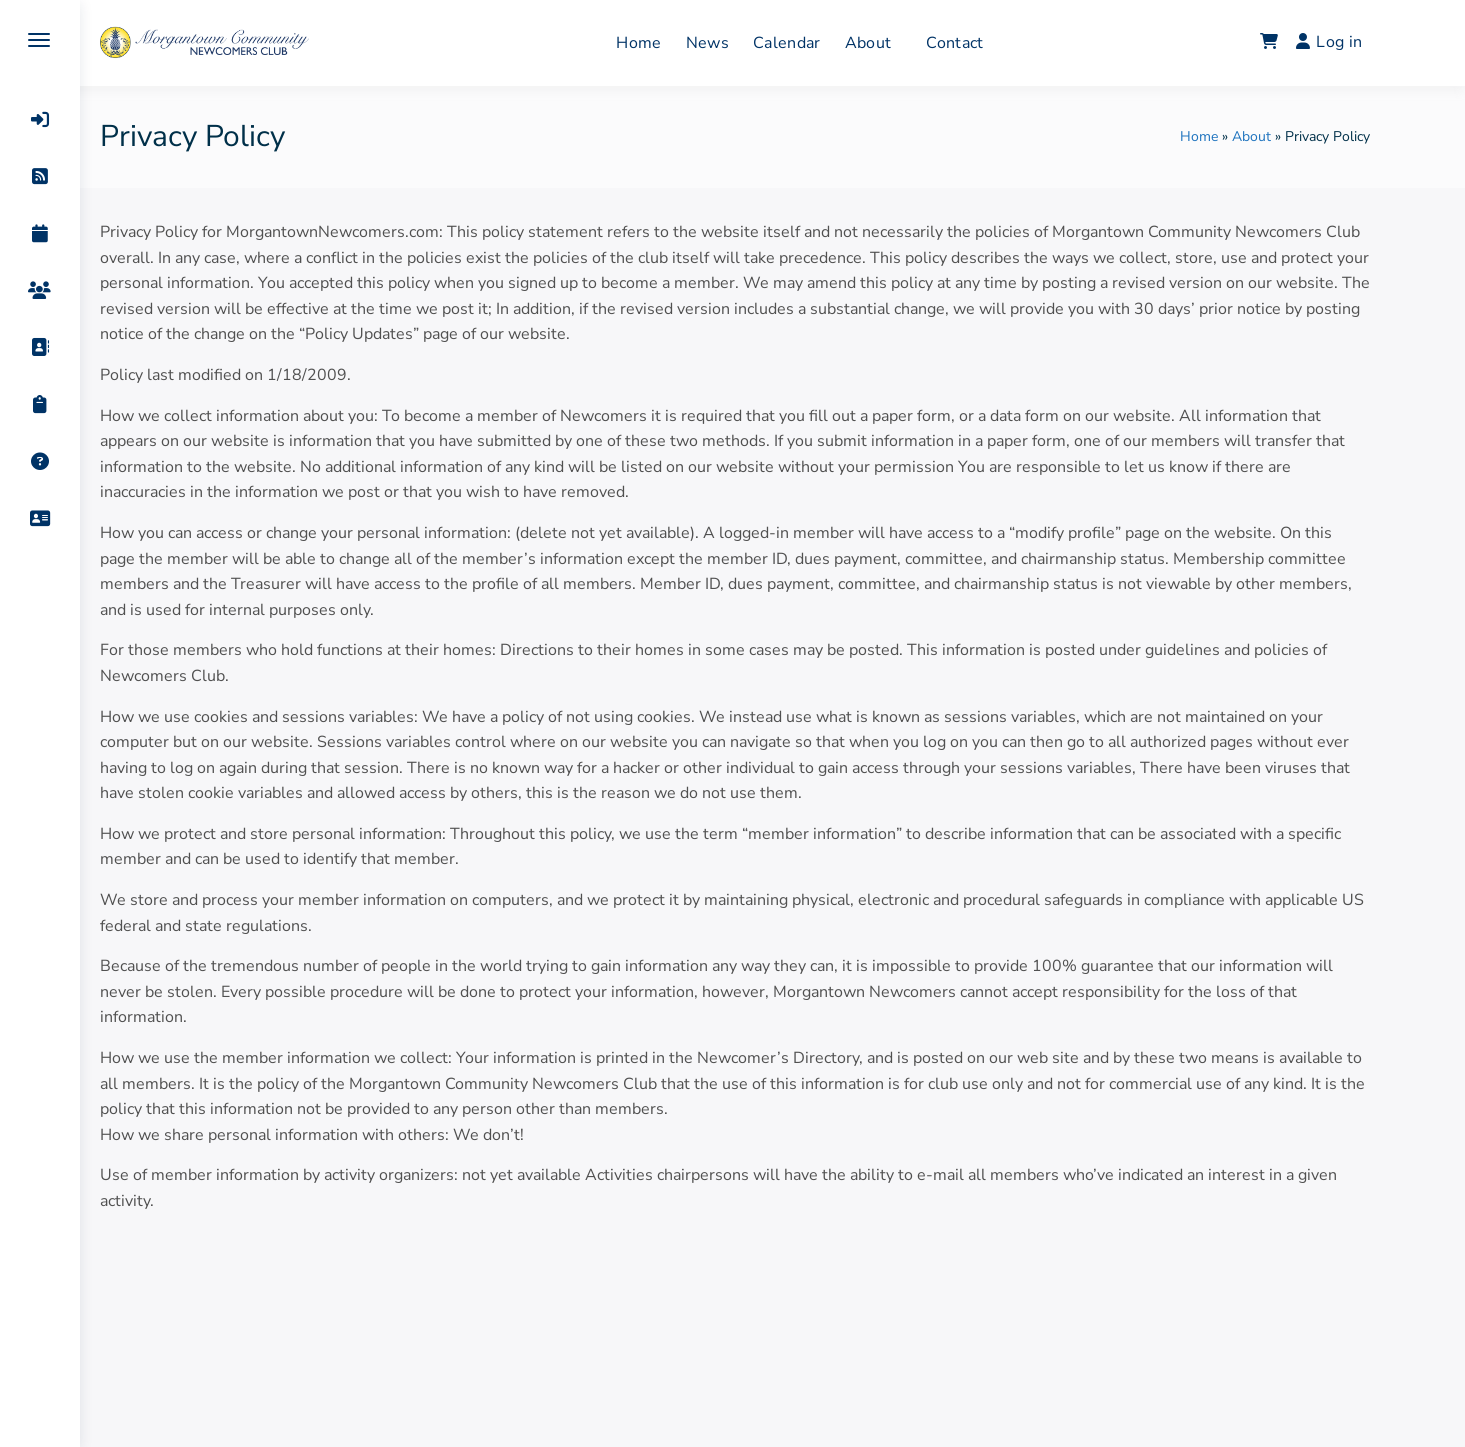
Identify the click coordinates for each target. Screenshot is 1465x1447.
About (905, 43)
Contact (992, 43)
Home (676, 43)
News (744, 43)
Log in (1366, 42)
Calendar (824, 43)
